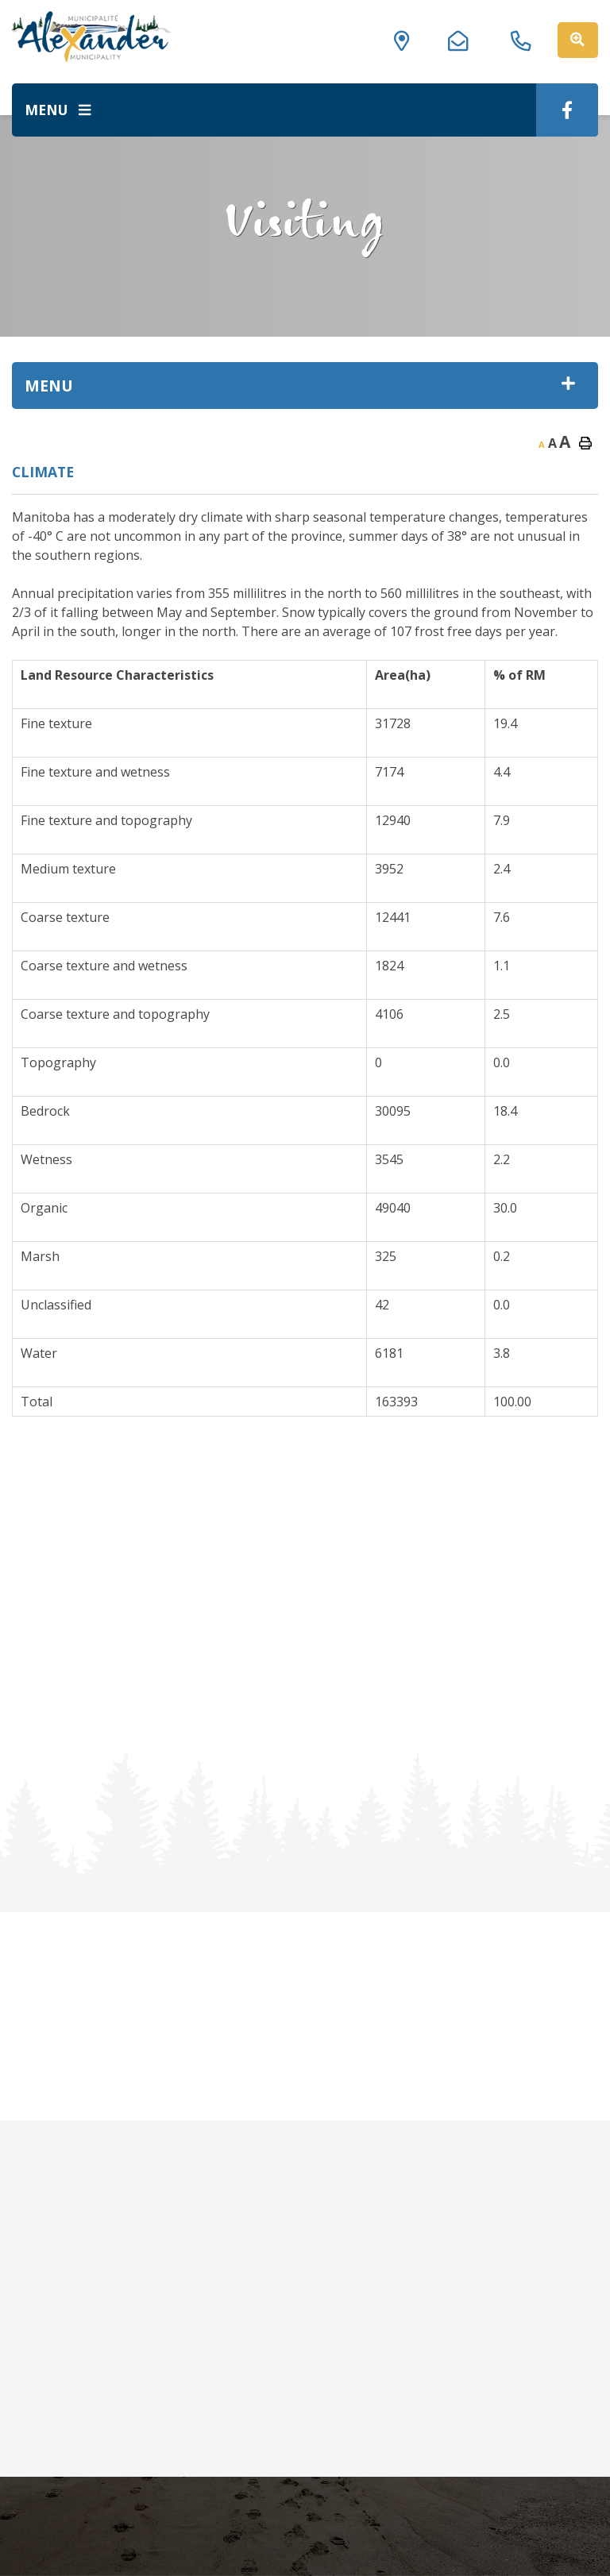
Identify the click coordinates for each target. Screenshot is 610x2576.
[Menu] (57, 109)
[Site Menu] (305, 385)
